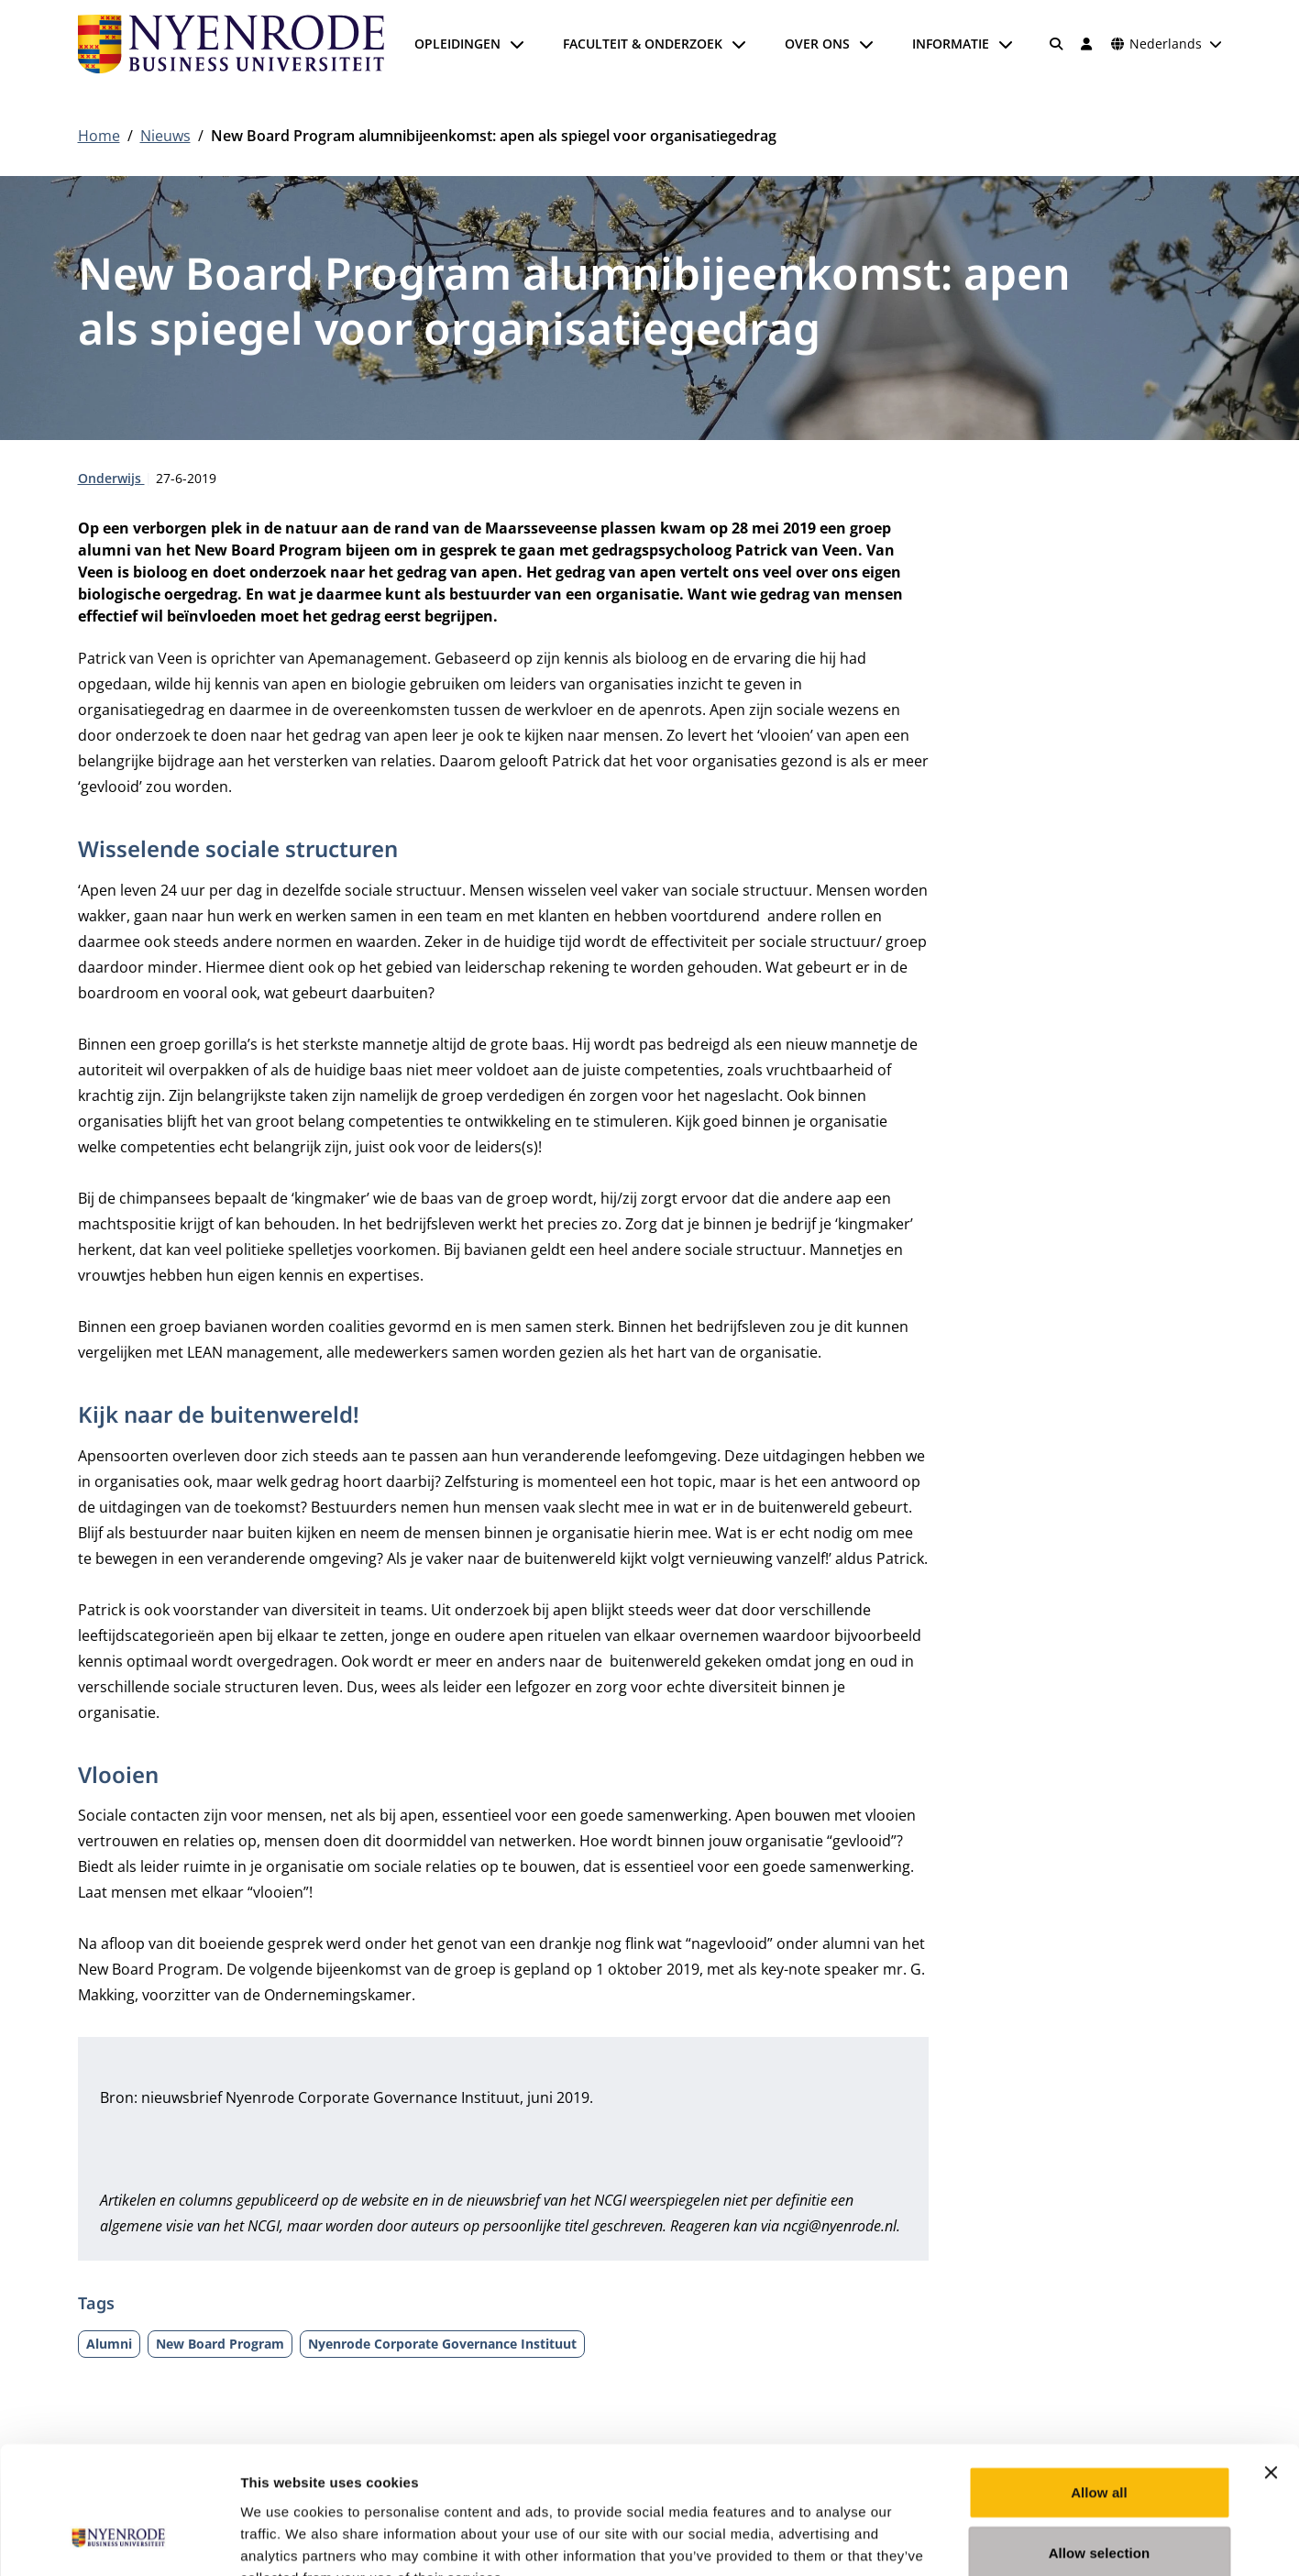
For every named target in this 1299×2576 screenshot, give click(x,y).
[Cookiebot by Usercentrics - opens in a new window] (119, 2540)
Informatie (950, 43)
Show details (962, 2540)
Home (99, 136)
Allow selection (1099, 2441)
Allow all (1099, 2381)
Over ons (817, 43)
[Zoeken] (1056, 44)
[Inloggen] (1087, 44)
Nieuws (165, 136)
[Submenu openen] (517, 44)
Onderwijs (111, 478)
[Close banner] (1270, 2361)
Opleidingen (457, 43)
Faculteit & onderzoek (642, 43)
